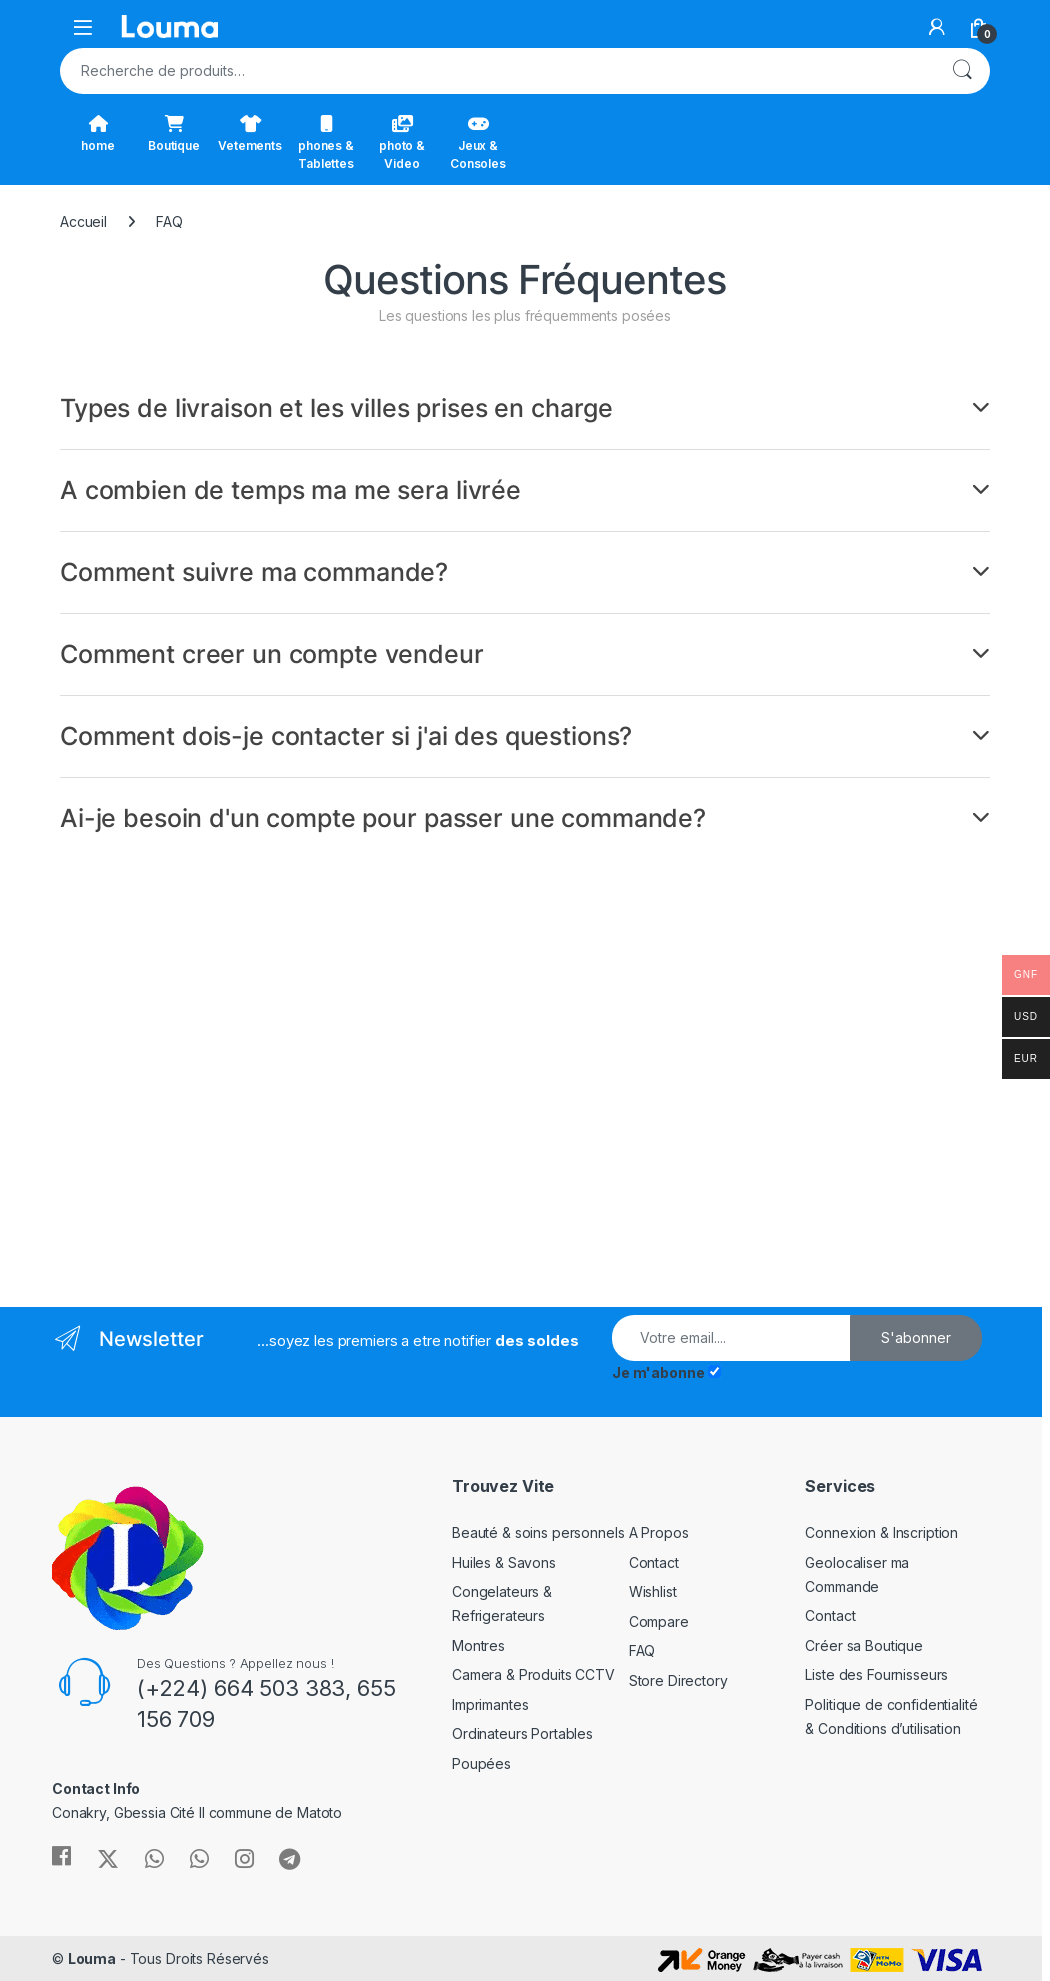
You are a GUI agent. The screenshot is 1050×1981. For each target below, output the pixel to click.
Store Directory (678, 1680)
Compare (659, 1621)
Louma (92, 1958)
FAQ (642, 1650)
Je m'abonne (658, 1372)
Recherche (962, 71)
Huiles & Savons (504, 1562)
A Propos (659, 1532)
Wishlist (653, 1591)
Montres (478, 1645)
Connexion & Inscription (881, 1532)
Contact (654, 1562)
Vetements (250, 134)
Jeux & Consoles (478, 143)
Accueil (83, 221)
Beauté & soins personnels (538, 1532)
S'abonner (916, 1337)
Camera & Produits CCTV (533, 1674)
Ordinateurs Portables (522, 1733)
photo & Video (402, 143)
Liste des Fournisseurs (876, 1674)
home (97, 134)
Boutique (174, 134)
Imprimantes (490, 1704)
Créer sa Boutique (864, 1645)
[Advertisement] (285, 1074)
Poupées (481, 1763)
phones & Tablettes (326, 143)
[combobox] (497, 71)
